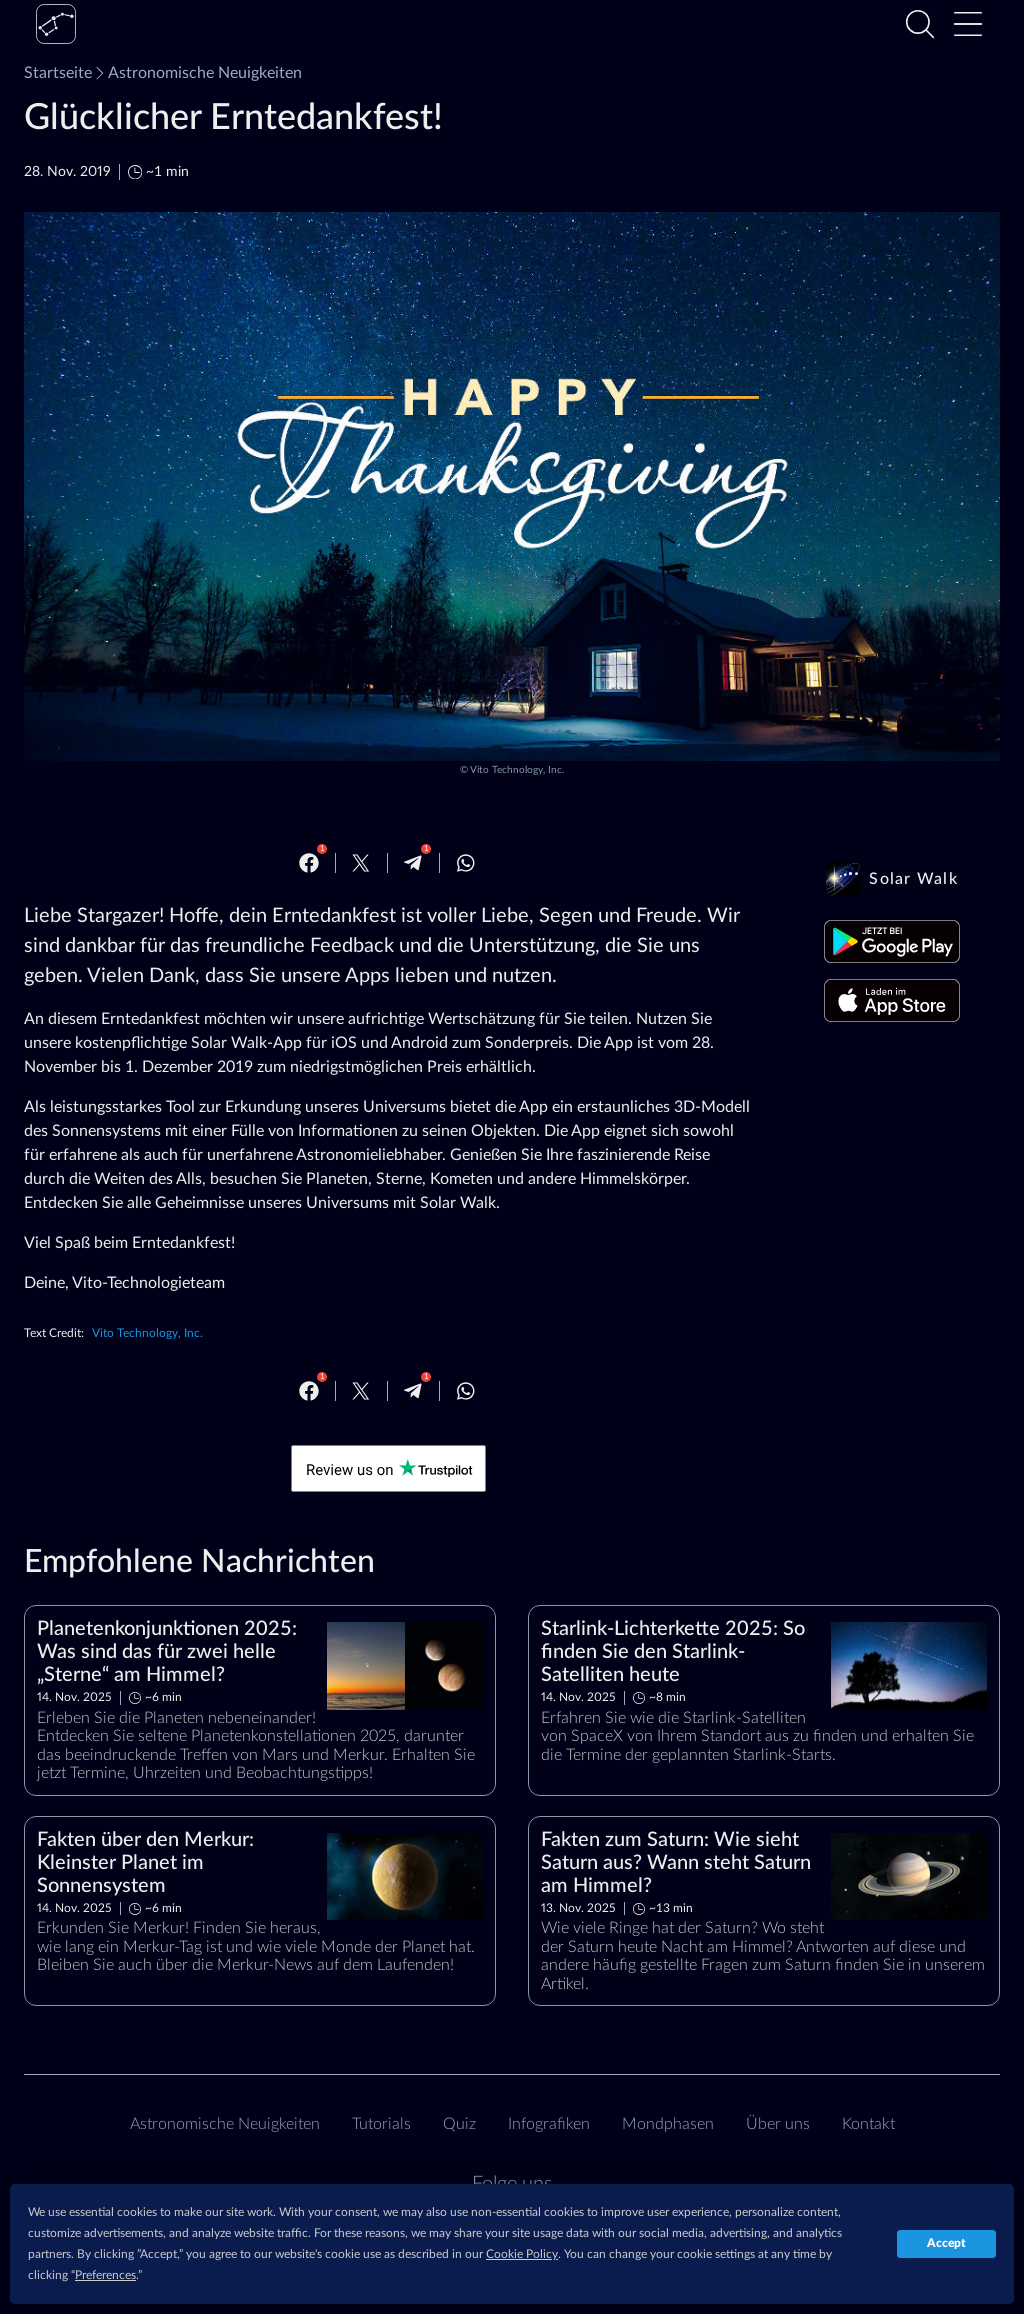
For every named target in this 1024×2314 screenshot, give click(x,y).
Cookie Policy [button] (522, 2254)
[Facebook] (309, 863)
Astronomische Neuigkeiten (197, 73)
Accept (946, 2243)
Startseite (58, 73)
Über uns (778, 2124)
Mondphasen (668, 2124)
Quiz (459, 2124)
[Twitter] (361, 863)
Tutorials (381, 2124)
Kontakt (868, 2124)
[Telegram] (413, 863)
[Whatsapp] (466, 863)
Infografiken (549, 2124)
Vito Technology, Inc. (517, 770)
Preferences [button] (105, 2275)
